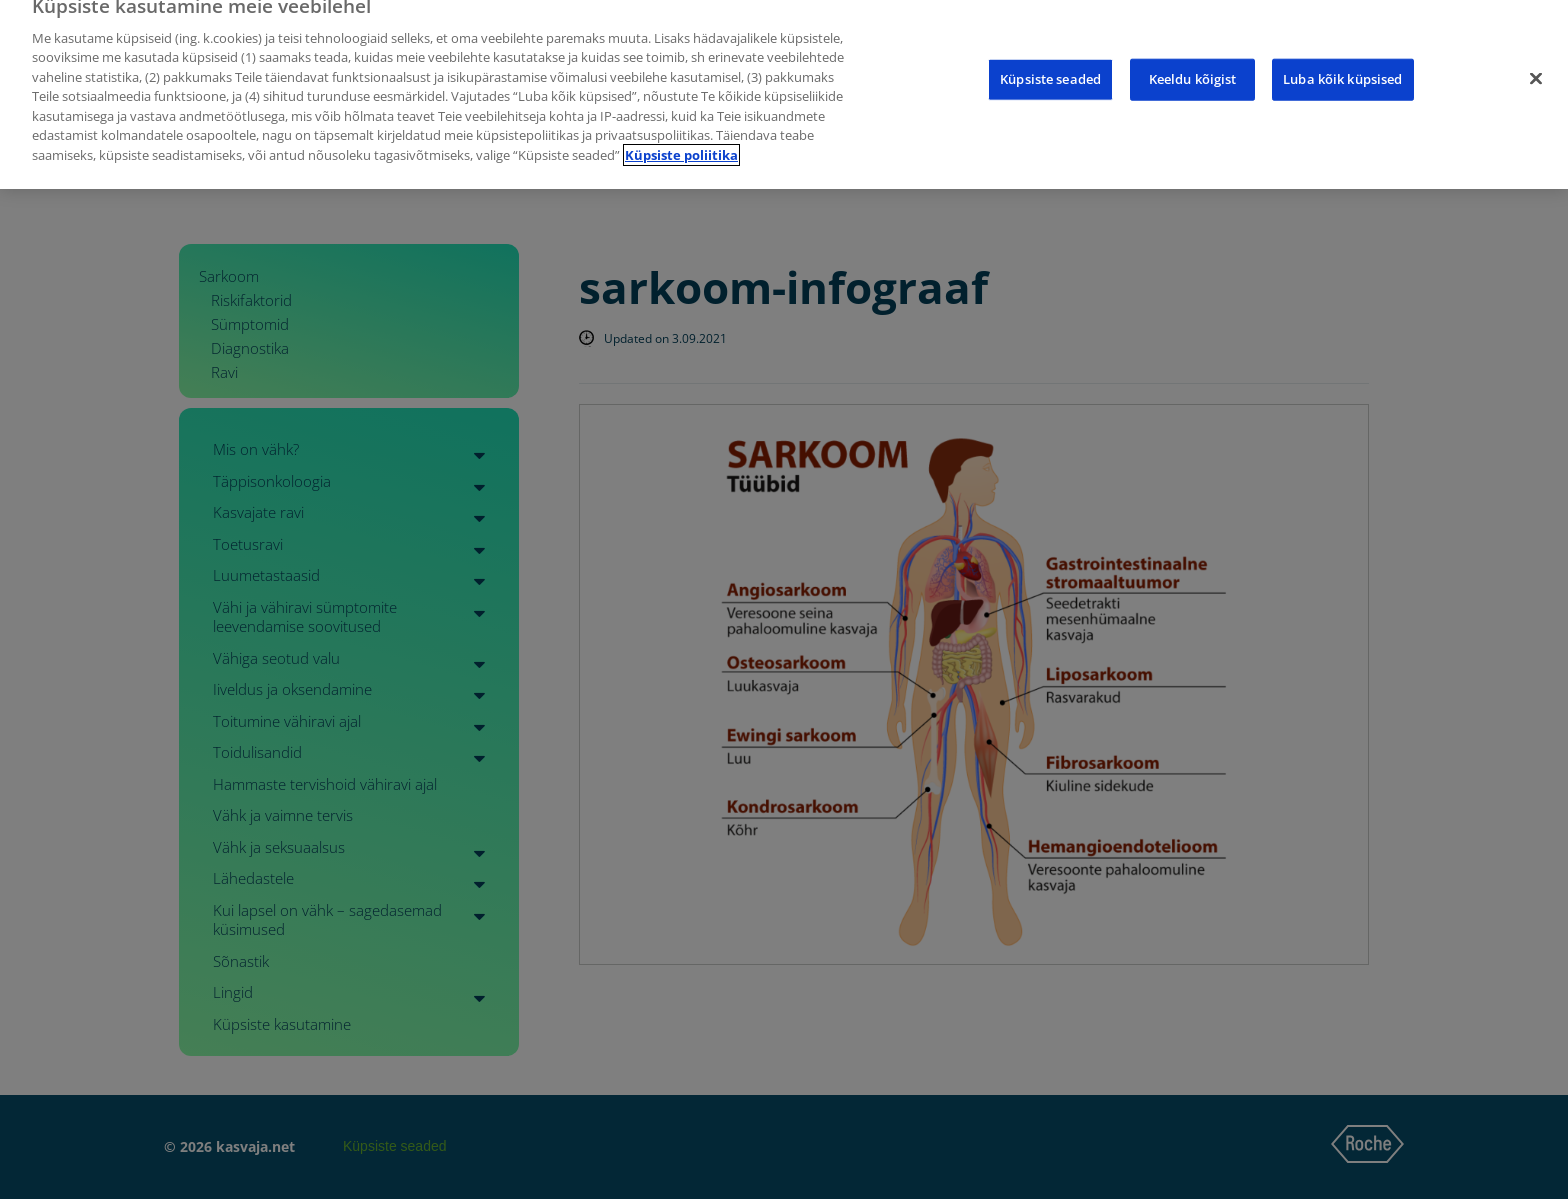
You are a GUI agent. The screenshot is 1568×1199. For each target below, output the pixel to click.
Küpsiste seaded (1050, 64)
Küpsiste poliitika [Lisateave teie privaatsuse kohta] (681, 141)
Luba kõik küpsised (1342, 64)
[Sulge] (1536, 64)
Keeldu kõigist (1193, 64)
